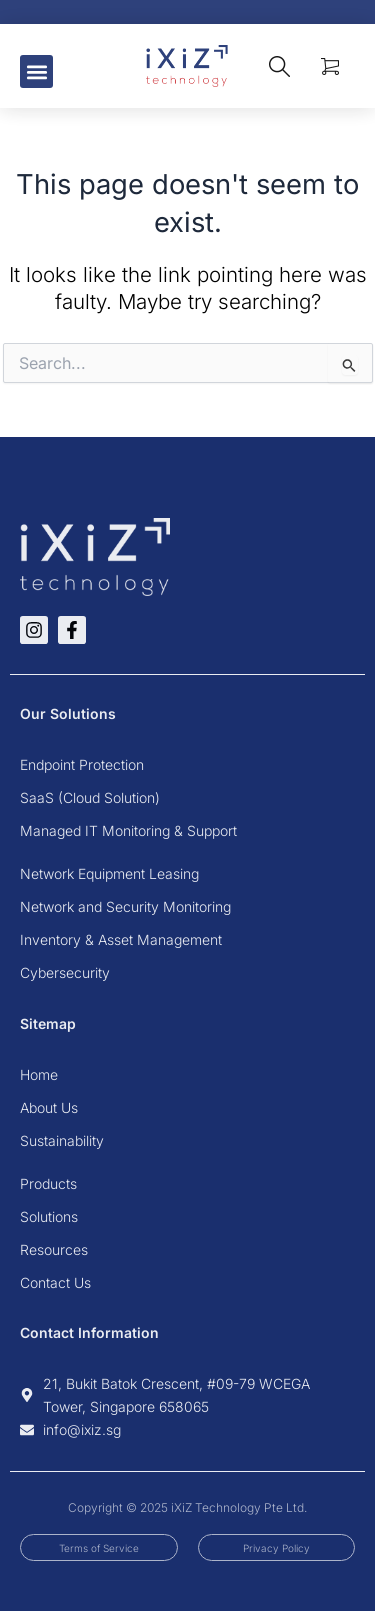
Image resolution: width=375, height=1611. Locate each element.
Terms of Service (99, 1548)
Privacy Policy (276, 1548)
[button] (36, 71)
